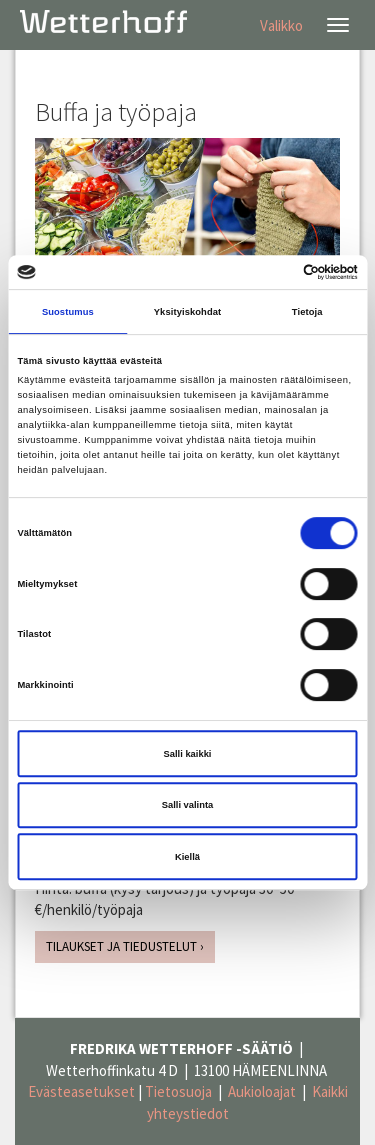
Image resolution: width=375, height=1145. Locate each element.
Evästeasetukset (81, 1091)
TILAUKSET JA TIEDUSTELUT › (125, 946)
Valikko (281, 25)
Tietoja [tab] (307, 312)
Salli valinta (188, 805)
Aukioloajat (262, 1091)
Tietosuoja (178, 1091)
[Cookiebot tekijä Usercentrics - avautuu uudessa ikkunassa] (271, 272)
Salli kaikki (188, 754)
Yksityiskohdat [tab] (187, 312)
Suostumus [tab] (68, 312)
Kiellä (187, 857)
